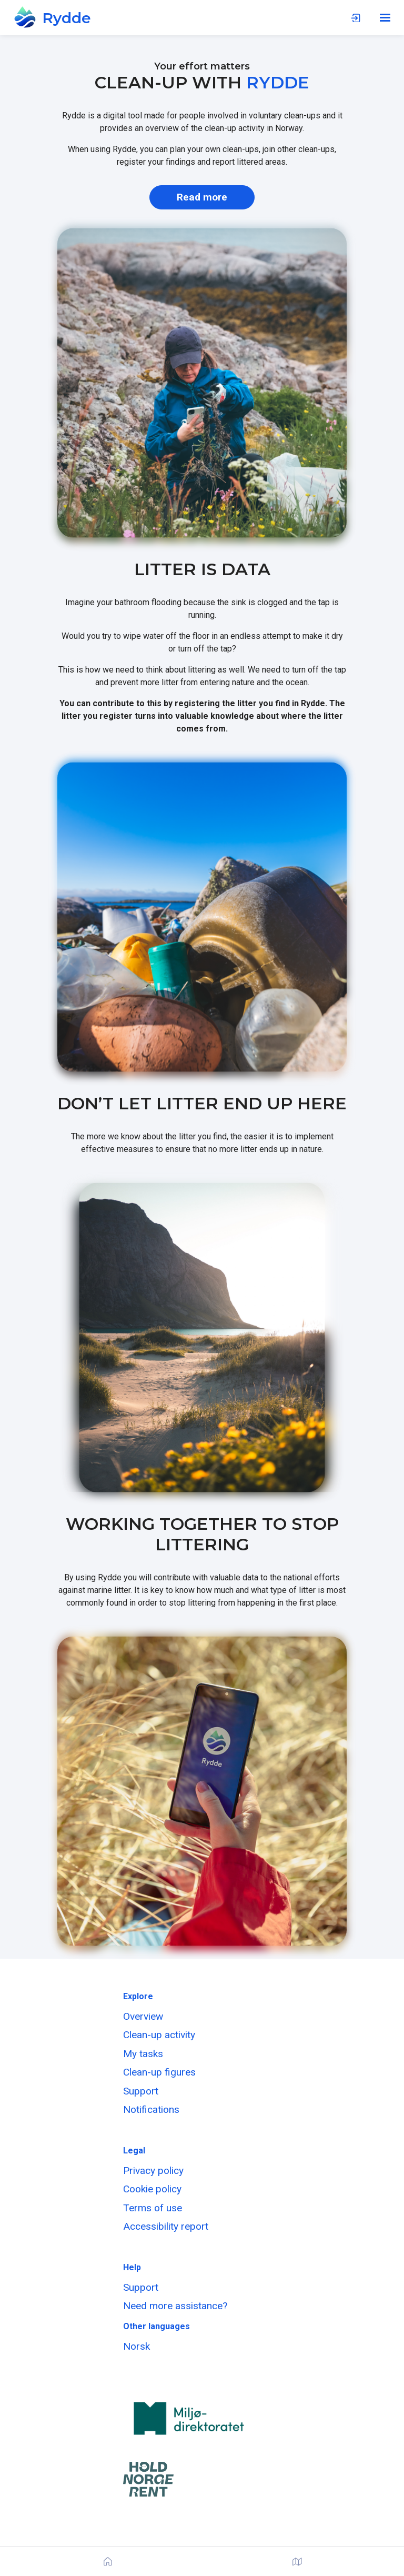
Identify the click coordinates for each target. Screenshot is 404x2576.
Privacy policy (153, 2170)
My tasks (143, 2054)
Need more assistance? (175, 2306)
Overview (143, 2016)
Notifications (151, 2109)
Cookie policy (152, 2189)
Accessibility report (165, 2226)
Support (140, 2091)
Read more (202, 197)
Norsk (136, 2346)
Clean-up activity (159, 2035)
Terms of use (152, 2208)
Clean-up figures (159, 2072)
